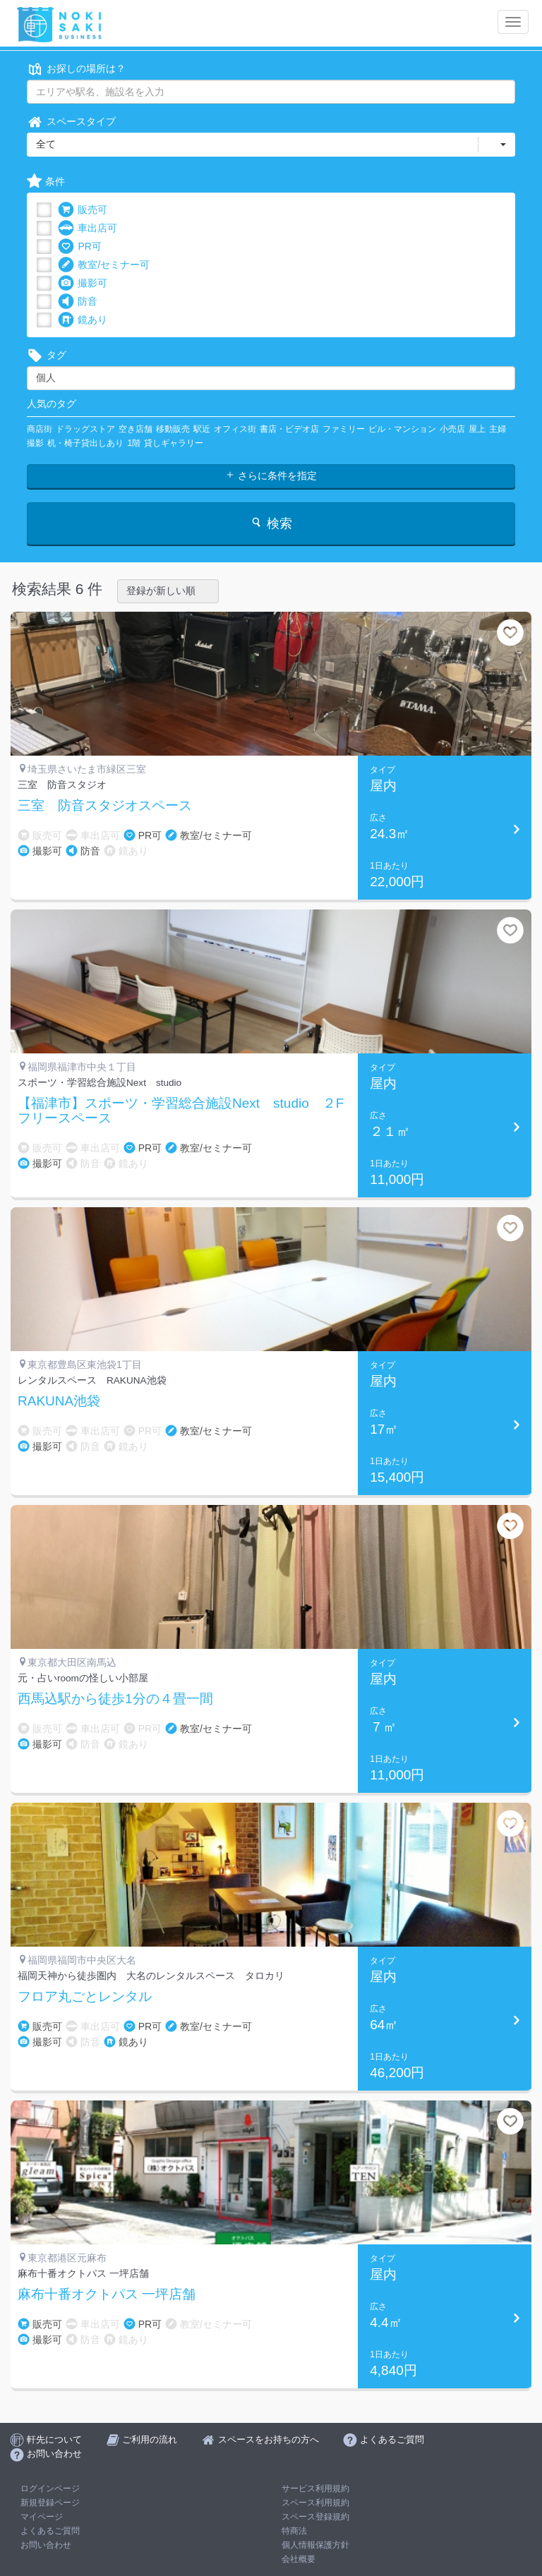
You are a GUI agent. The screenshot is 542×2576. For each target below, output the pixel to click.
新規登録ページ (50, 2503)
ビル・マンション (402, 429)
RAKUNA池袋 (59, 1401)
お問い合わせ (45, 2545)
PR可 (79, 246)
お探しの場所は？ (76, 69)
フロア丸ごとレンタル (85, 1997)
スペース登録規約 (315, 2517)
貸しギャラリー (173, 443)
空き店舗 (135, 429)
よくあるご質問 (50, 2531)
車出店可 (87, 228)
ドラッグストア (85, 429)
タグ (46, 355)
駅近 (201, 429)
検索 (270, 523)
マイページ (41, 2517)
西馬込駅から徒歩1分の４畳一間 (115, 1699)
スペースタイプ (71, 122)
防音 (77, 301)
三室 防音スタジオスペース (105, 806)
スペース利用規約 (315, 2503)
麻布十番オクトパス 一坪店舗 (106, 2294)
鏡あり (82, 320)
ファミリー (344, 429)
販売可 (82, 209)
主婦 (497, 429)
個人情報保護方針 (315, 2545)
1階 (133, 443)
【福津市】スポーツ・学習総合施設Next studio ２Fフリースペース (181, 1110)
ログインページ (50, 2488)
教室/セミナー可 (104, 265)
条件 (46, 182)
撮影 (35, 443)
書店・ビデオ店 (289, 429)
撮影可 (82, 283)
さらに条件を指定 (271, 475)
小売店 (452, 429)
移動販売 (173, 429)
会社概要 (298, 2559)
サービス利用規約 (315, 2488)
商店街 (39, 429)
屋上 (477, 429)
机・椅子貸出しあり (85, 443)
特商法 (294, 2531)
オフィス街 (235, 429)
